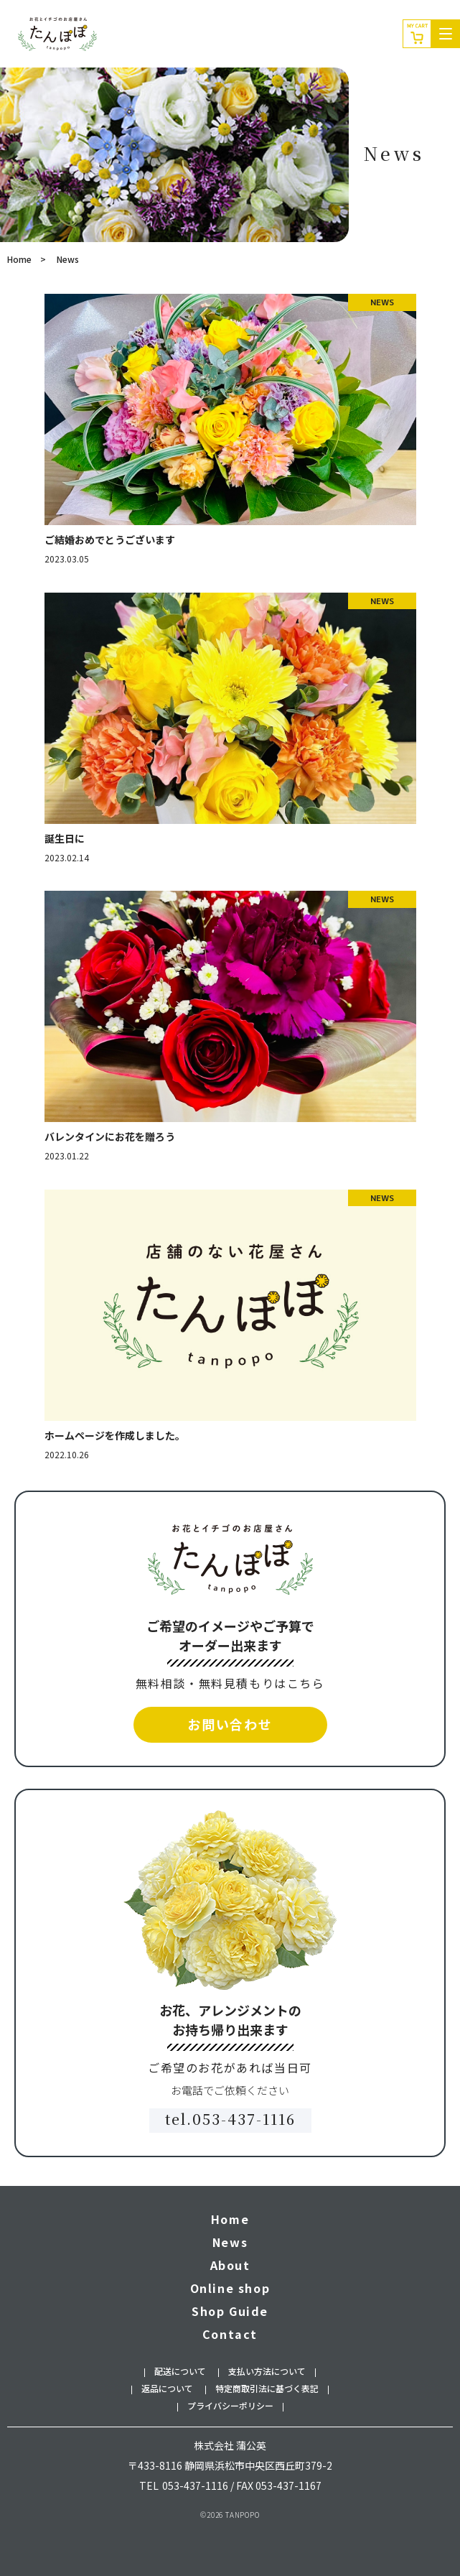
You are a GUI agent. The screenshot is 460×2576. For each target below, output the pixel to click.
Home (19, 259)
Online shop (230, 2288)
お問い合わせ (230, 1724)
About (230, 2265)
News (230, 2242)
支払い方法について (267, 2371)
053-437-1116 (195, 2485)
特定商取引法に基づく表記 (267, 2388)
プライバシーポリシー (230, 2405)
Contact (230, 2334)
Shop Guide (230, 2311)
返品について (167, 2388)
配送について (180, 2371)
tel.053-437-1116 (230, 2118)
